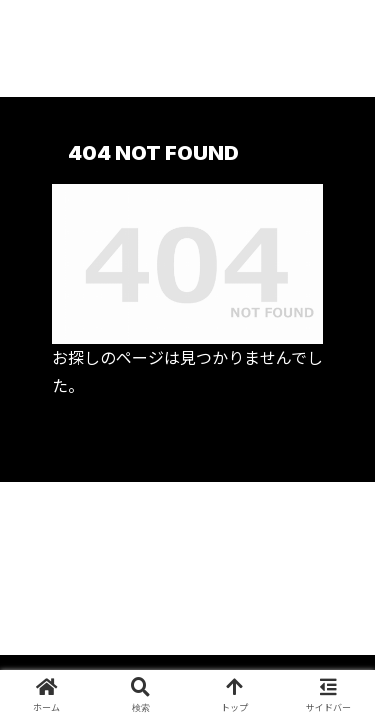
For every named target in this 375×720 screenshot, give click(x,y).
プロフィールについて (98, 536)
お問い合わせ (188, 590)
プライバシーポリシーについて (277, 549)
